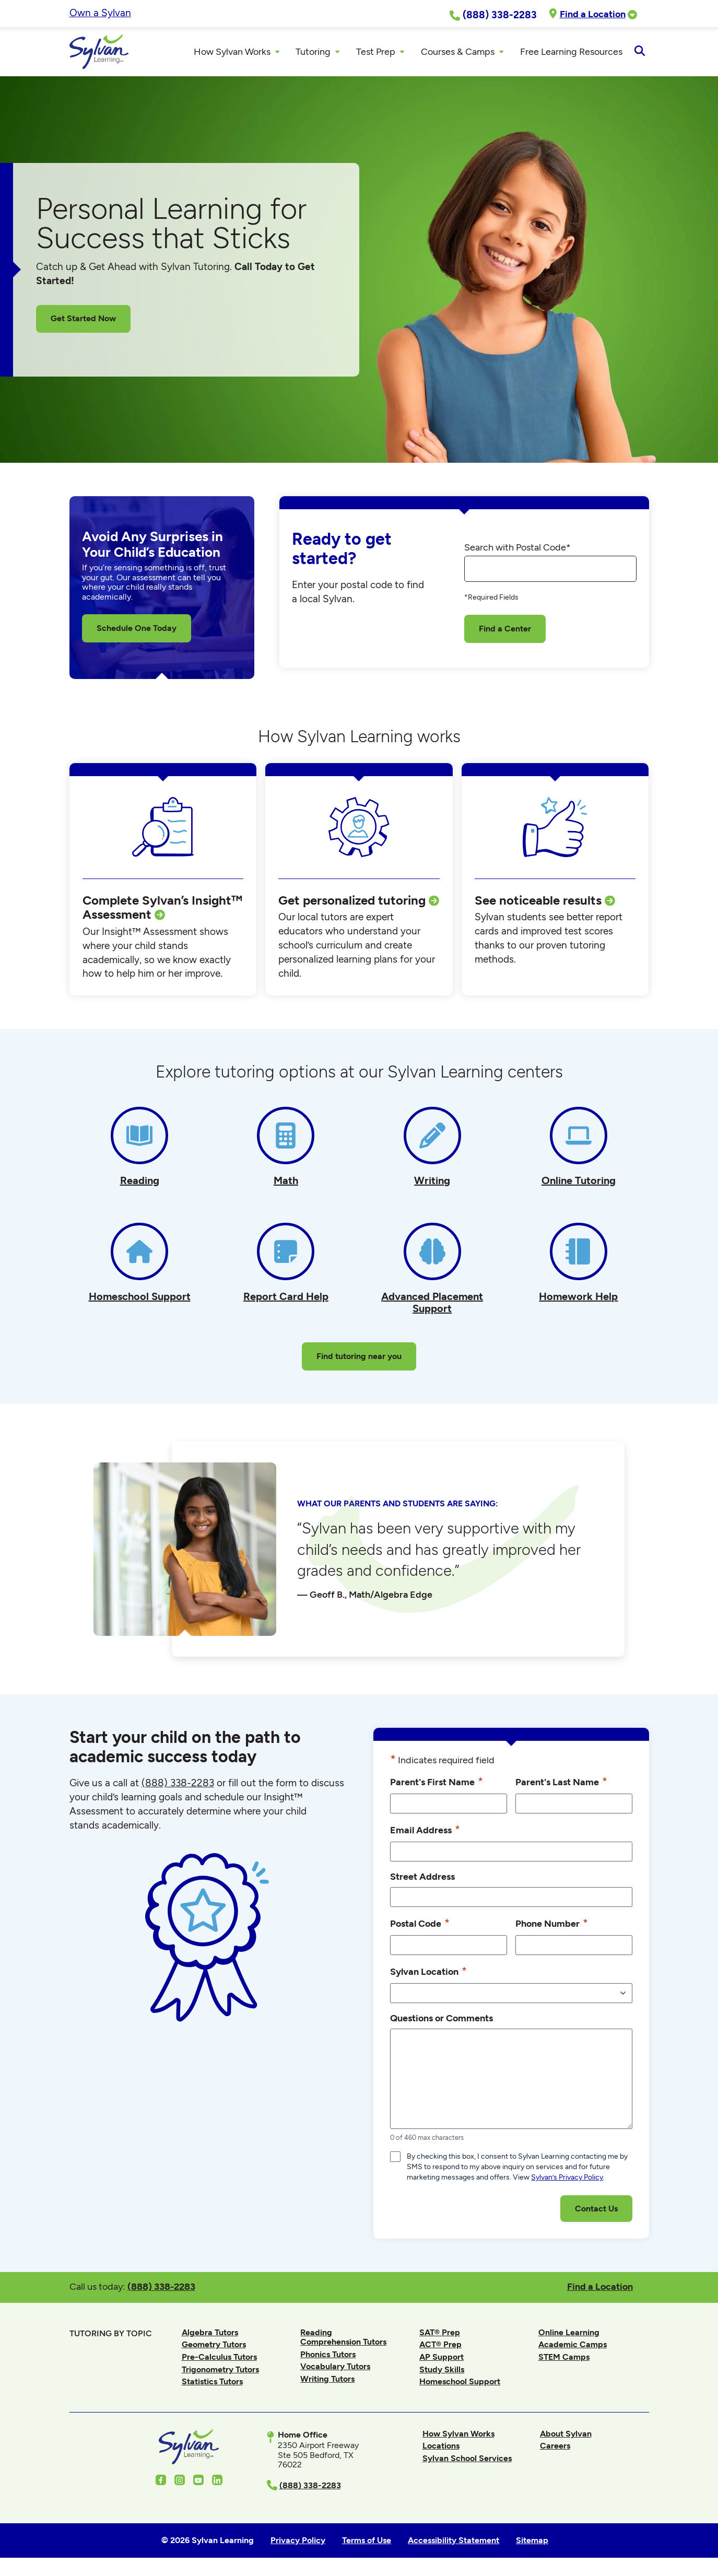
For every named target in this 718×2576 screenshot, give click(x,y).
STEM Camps (564, 2360)
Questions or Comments (441, 2021)
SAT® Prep (439, 2335)
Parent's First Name (436, 1784)
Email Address (425, 1833)
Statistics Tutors (212, 2385)
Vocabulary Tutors (335, 2369)
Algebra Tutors (210, 2335)
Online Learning (568, 2335)
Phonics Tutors (328, 2357)
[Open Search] (640, 53)
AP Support (441, 2360)
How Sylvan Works (458, 2436)
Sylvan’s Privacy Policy (567, 2179)
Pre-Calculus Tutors (219, 2360)
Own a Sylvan (100, 13)
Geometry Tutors (214, 2347)
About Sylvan (566, 2436)
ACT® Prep (440, 2347)
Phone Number (551, 1926)
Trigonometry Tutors (220, 2372)
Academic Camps (572, 2347)
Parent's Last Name (561, 1784)
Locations (441, 2449)
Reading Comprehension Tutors (343, 2339)
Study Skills (441, 2372)
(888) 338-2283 (161, 2289)
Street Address (422, 1879)
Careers (555, 2449)
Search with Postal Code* (517, 550)
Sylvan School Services (467, 2461)
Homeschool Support (459, 2385)
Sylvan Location (428, 1974)
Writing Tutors (327, 2382)
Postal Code (420, 1926)
